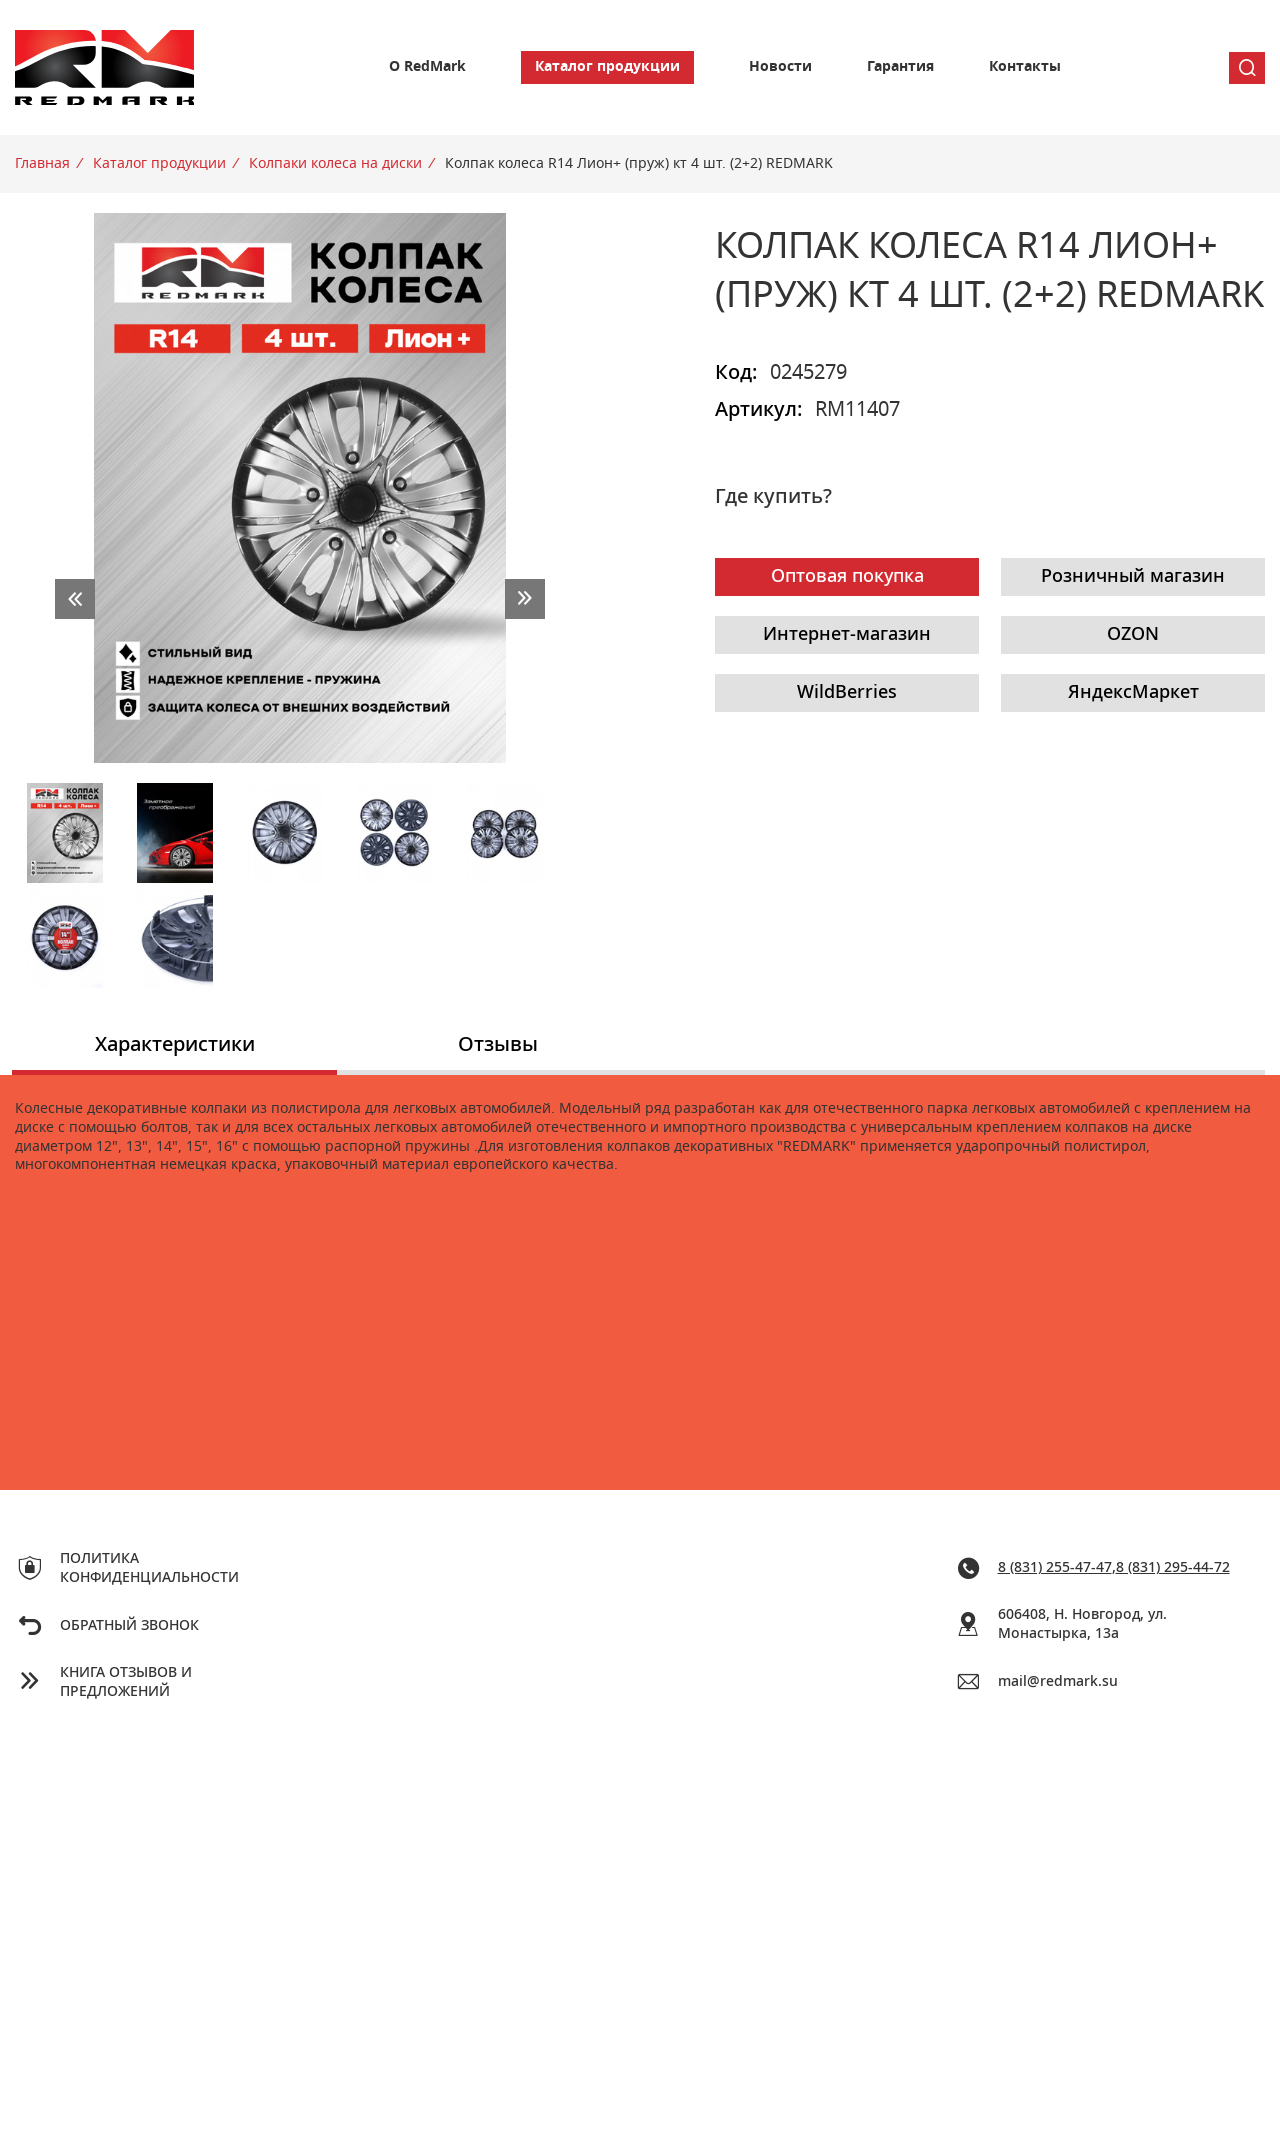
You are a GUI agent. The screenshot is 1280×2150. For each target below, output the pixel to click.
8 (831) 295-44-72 (1173, 1568)
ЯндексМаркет (1133, 693)
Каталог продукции (607, 67)
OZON (1133, 635)
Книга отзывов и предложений (126, 1682)
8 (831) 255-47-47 (1055, 1568)
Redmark (105, 67)
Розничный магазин (1133, 577)
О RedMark (427, 67)
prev (75, 599)
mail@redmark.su (1058, 1682)
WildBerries (847, 693)
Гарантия (900, 67)
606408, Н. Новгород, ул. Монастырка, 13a (1082, 1624)
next (525, 599)
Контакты (1025, 67)
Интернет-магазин (847, 635)
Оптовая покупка (847, 577)
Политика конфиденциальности (149, 1568)
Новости (780, 67)
